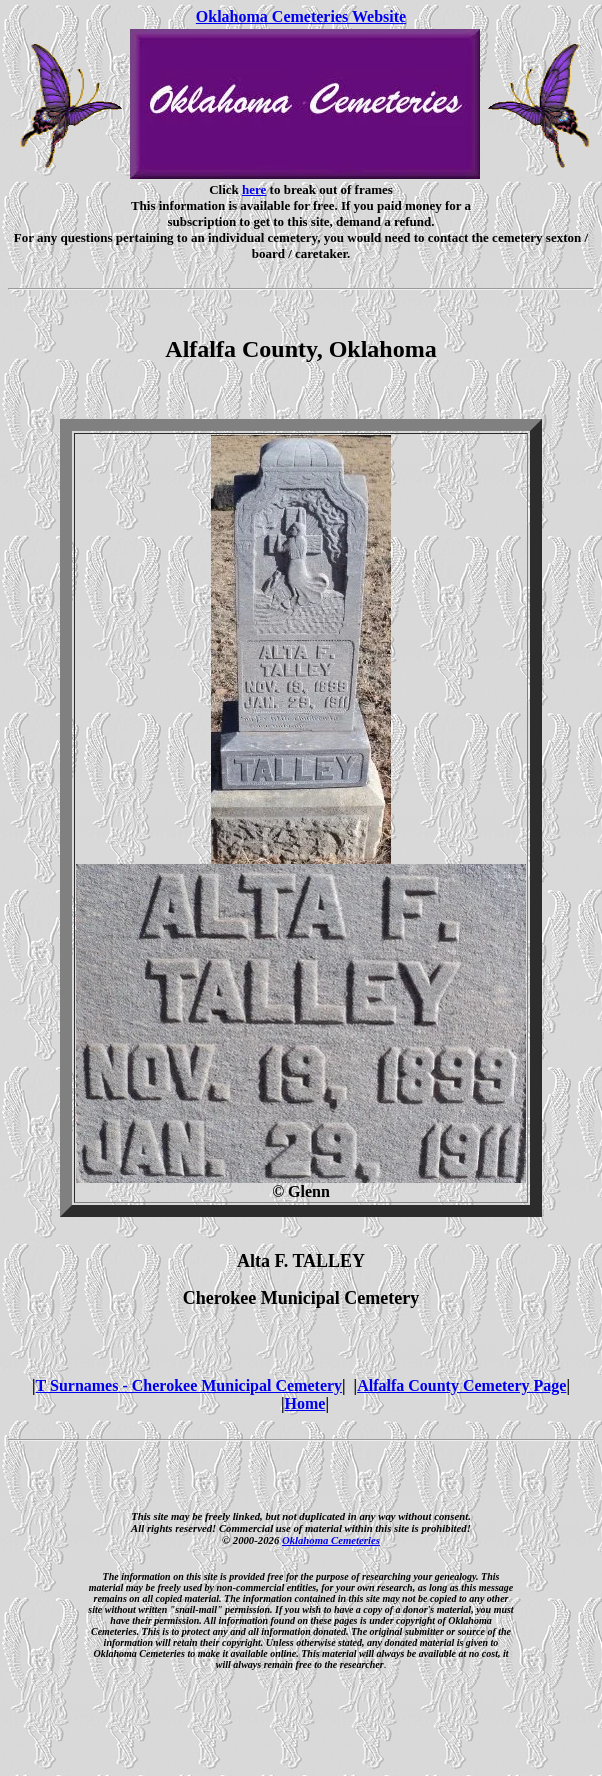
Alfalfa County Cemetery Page (461, 1385)
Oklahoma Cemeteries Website (301, 16)
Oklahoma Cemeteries (331, 1540)
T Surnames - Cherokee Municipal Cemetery (189, 1385)
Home (305, 1403)
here (254, 189)
